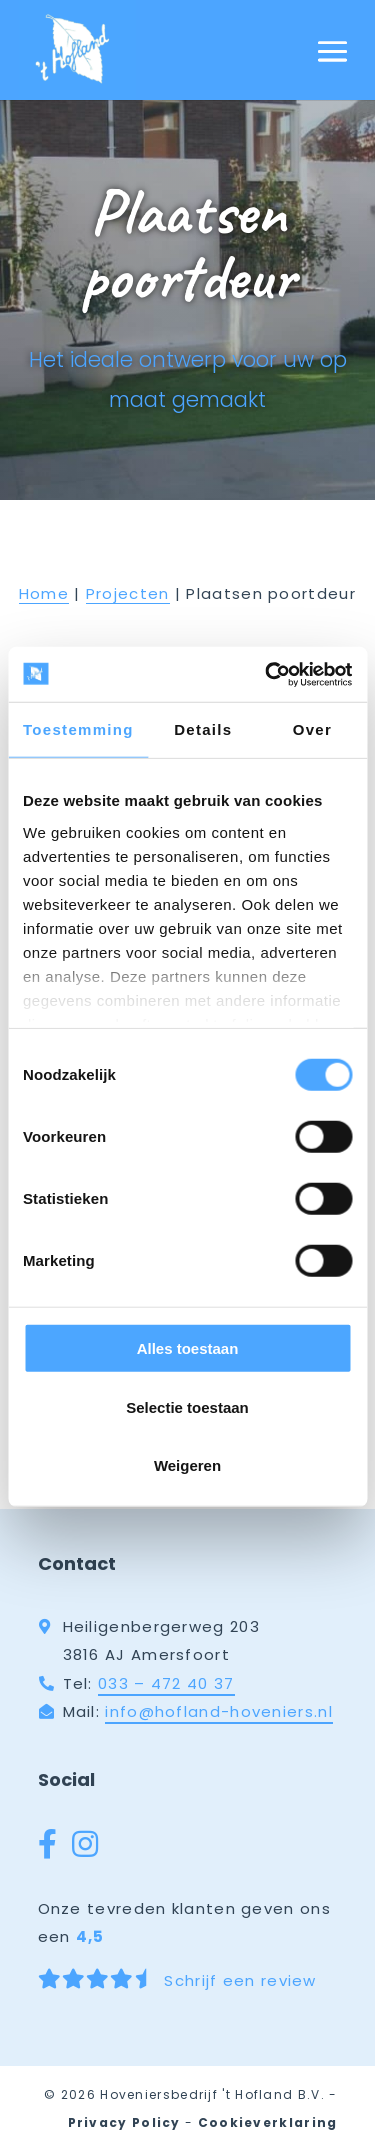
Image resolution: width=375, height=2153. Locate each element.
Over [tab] (312, 729)
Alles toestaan (188, 1348)
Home (44, 593)
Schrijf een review (177, 1980)
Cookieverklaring (268, 2122)
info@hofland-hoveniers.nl (219, 1711)
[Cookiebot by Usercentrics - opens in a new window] (267, 674)
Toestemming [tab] (78, 729)
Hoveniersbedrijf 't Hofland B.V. (212, 2094)
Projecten (128, 593)
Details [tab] (203, 729)
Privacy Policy (124, 2122)
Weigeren (187, 1465)
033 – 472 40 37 (166, 1683)
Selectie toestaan (187, 1406)
